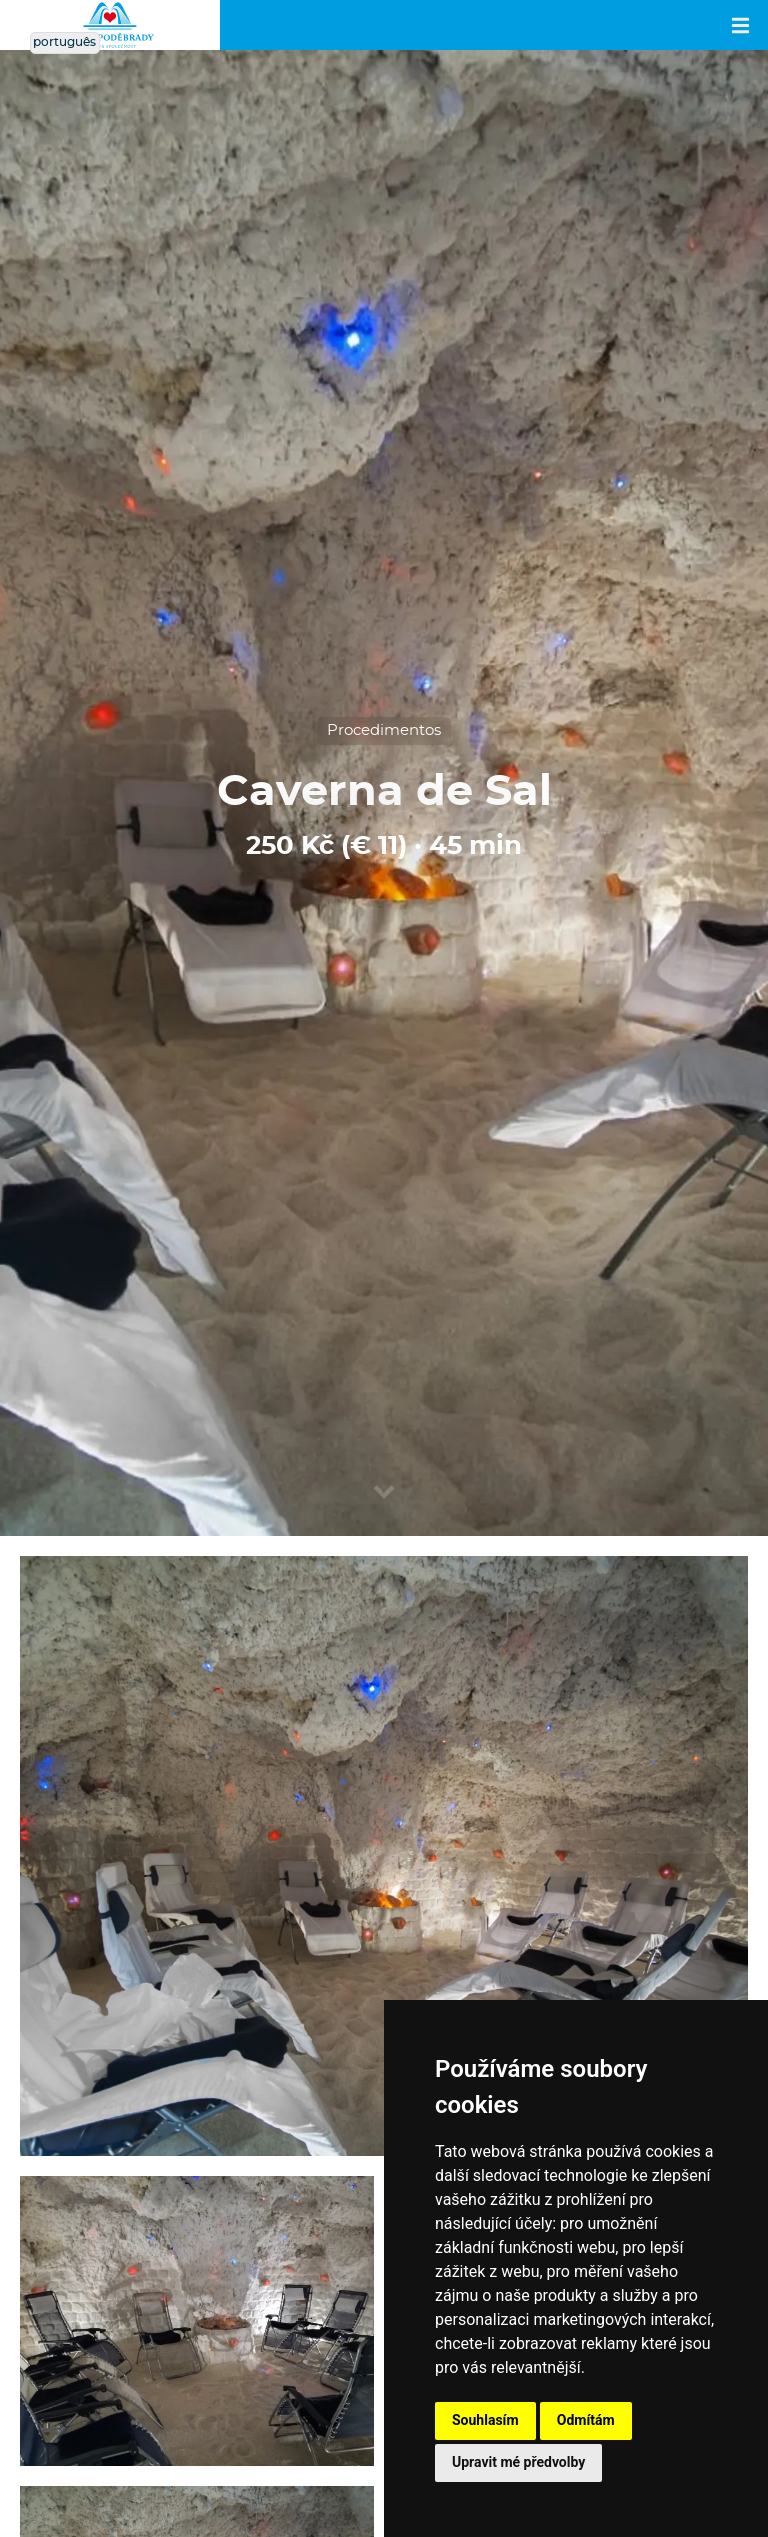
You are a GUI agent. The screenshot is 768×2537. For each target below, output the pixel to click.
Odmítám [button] (586, 2420)
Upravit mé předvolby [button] (518, 2462)
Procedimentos (384, 730)
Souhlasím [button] (485, 2420)
